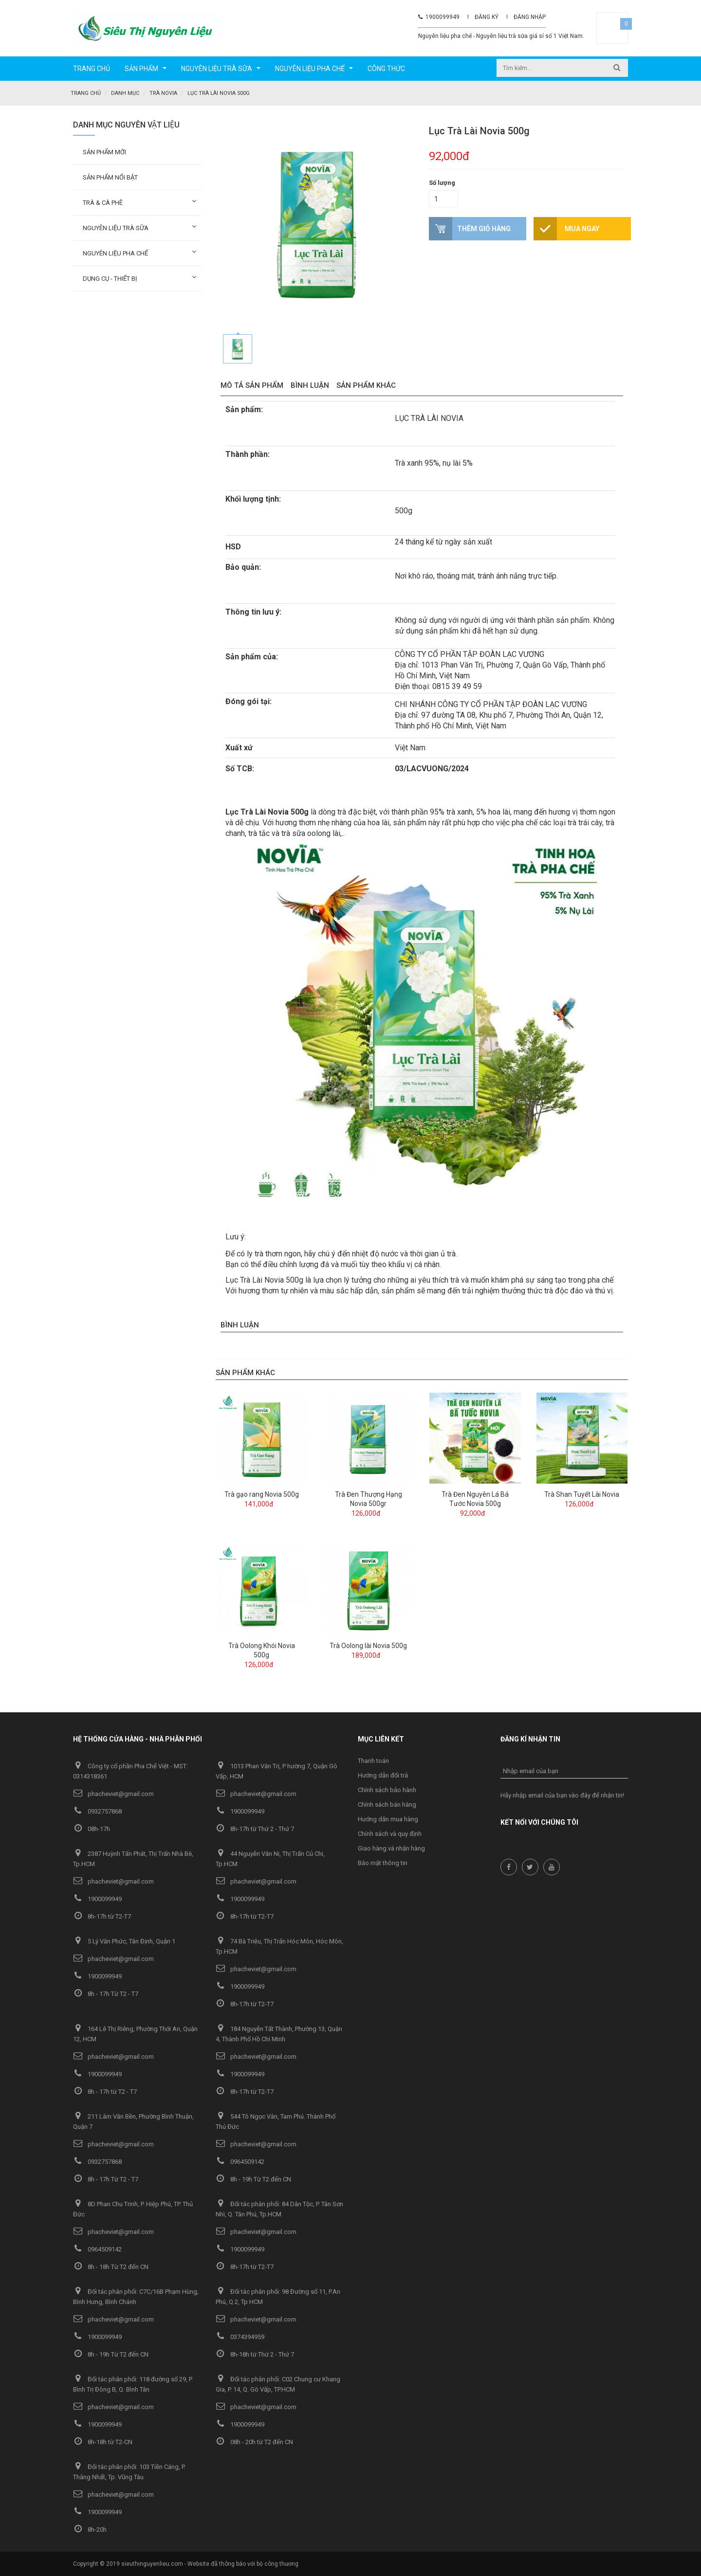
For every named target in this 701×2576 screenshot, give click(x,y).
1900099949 (439, 17)
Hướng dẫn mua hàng (388, 1818)
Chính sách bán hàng (387, 1804)
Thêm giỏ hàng (484, 228)
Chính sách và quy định (390, 1833)
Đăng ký (486, 17)
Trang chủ (86, 93)
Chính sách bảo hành (387, 1789)
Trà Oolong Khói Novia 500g (261, 1649)
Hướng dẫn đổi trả (383, 1774)
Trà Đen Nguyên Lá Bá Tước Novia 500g (475, 1498)
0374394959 (240, 2336)
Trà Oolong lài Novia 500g (368, 1645)
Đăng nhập (530, 17)
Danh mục (125, 93)
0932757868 (97, 1810)
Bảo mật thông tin (382, 1862)
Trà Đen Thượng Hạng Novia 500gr (368, 1498)
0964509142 (240, 2161)
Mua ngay (582, 228)
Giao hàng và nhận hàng (391, 1847)
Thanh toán (373, 1760)
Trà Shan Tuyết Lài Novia (581, 1494)
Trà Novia (163, 93)
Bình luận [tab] (310, 385)
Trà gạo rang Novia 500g (261, 1494)
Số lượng (442, 182)
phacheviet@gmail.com (113, 1793)
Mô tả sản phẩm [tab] (252, 385)
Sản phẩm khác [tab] (366, 385)
